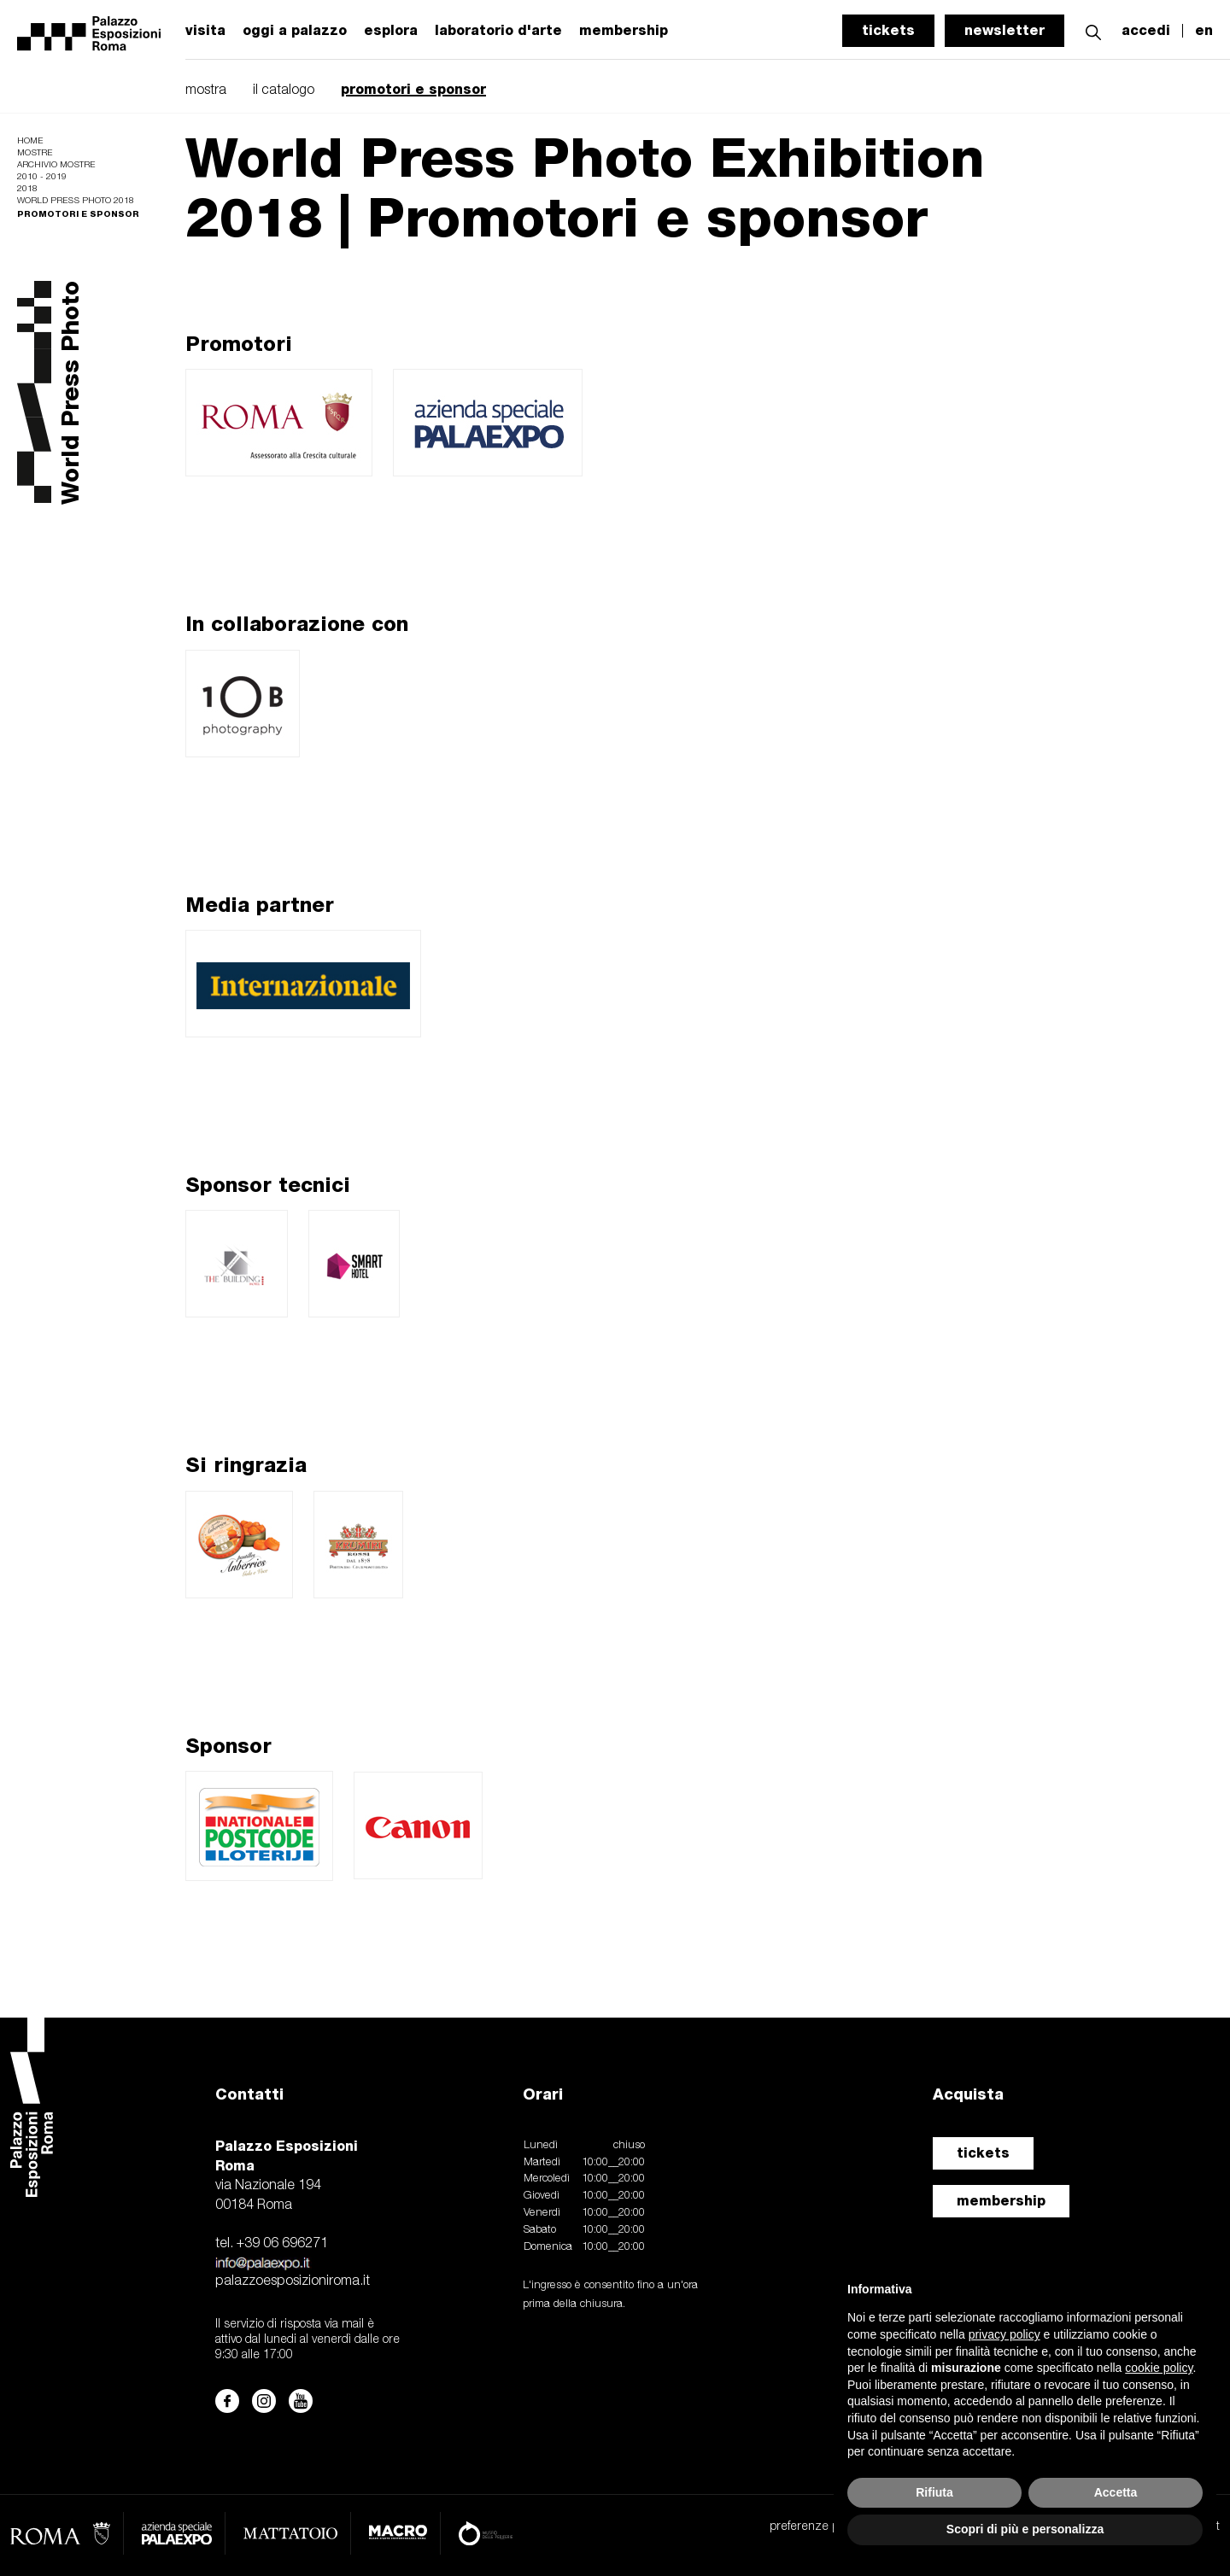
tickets (888, 30)
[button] (1093, 30)
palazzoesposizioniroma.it (292, 2281)
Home (30, 141)
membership (1001, 2201)
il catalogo (283, 90)
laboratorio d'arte (498, 31)
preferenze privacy (819, 2526)
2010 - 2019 (42, 177)
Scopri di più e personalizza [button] (1025, 2529)
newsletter (1004, 30)
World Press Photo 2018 (75, 201)
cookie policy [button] (1158, 2367)
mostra (205, 90)
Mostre (34, 153)
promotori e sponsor (413, 89)
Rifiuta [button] (934, 2492)
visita (205, 31)
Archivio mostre (56, 165)
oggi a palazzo (295, 31)
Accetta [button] (1116, 2492)
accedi (1146, 31)
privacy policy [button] (1004, 2334)
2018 (27, 189)
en (1204, 31)
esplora (391, 31)
